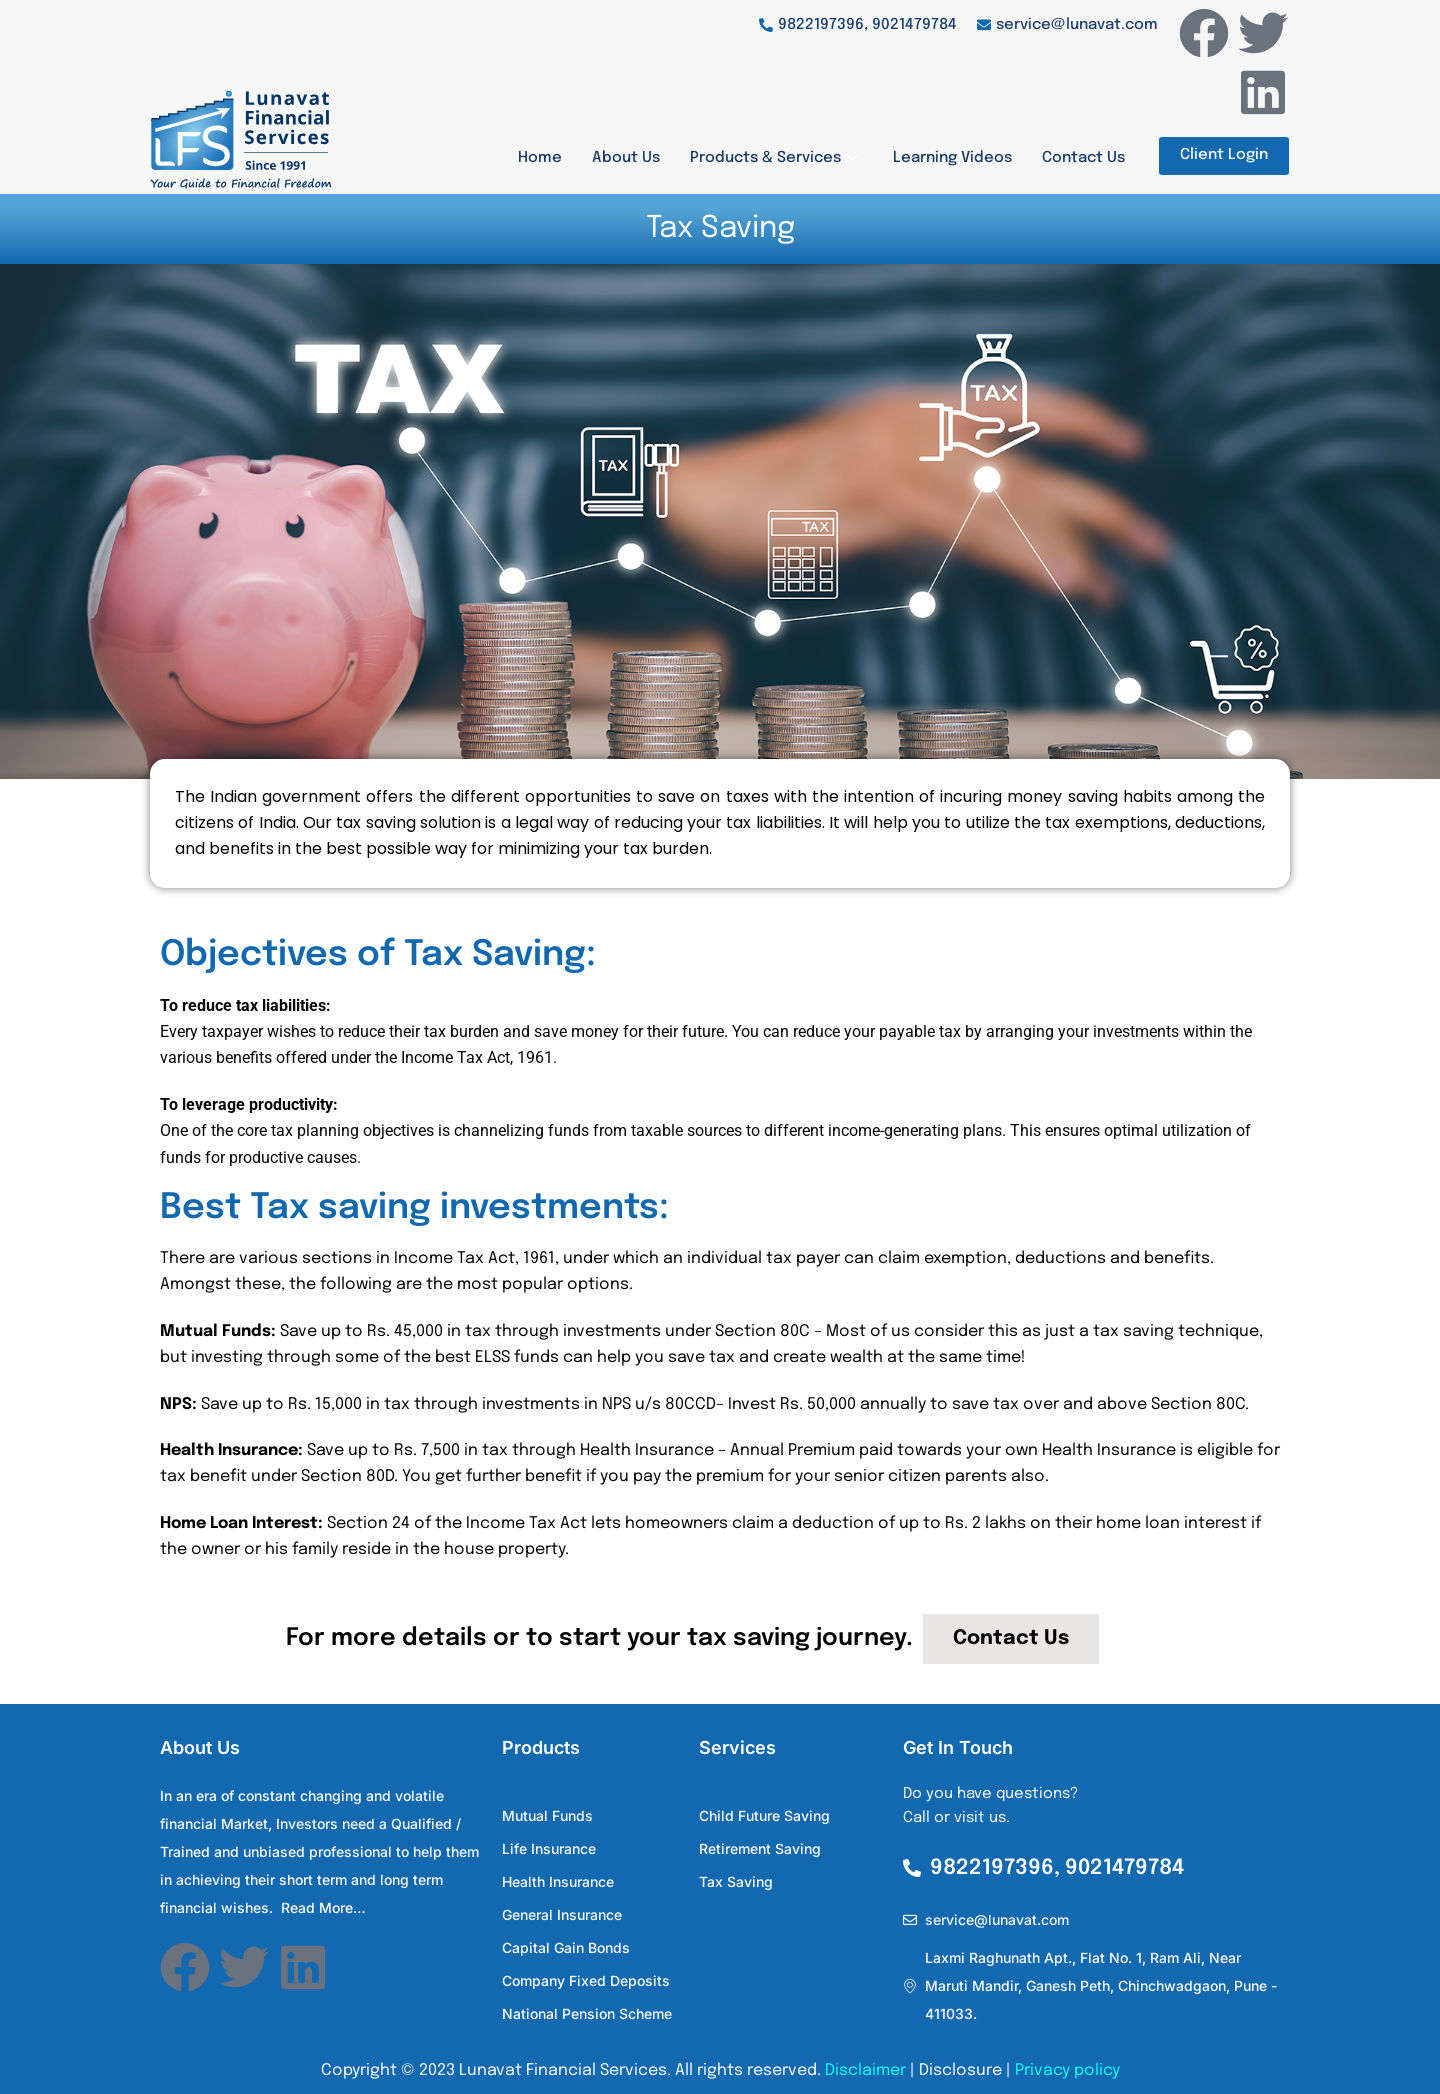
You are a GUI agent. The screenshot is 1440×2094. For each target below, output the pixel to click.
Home (540, 158)
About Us (626, 158)
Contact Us (1083, 158)
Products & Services (776, 158)
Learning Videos (952, 158)
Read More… (323, 1907)
